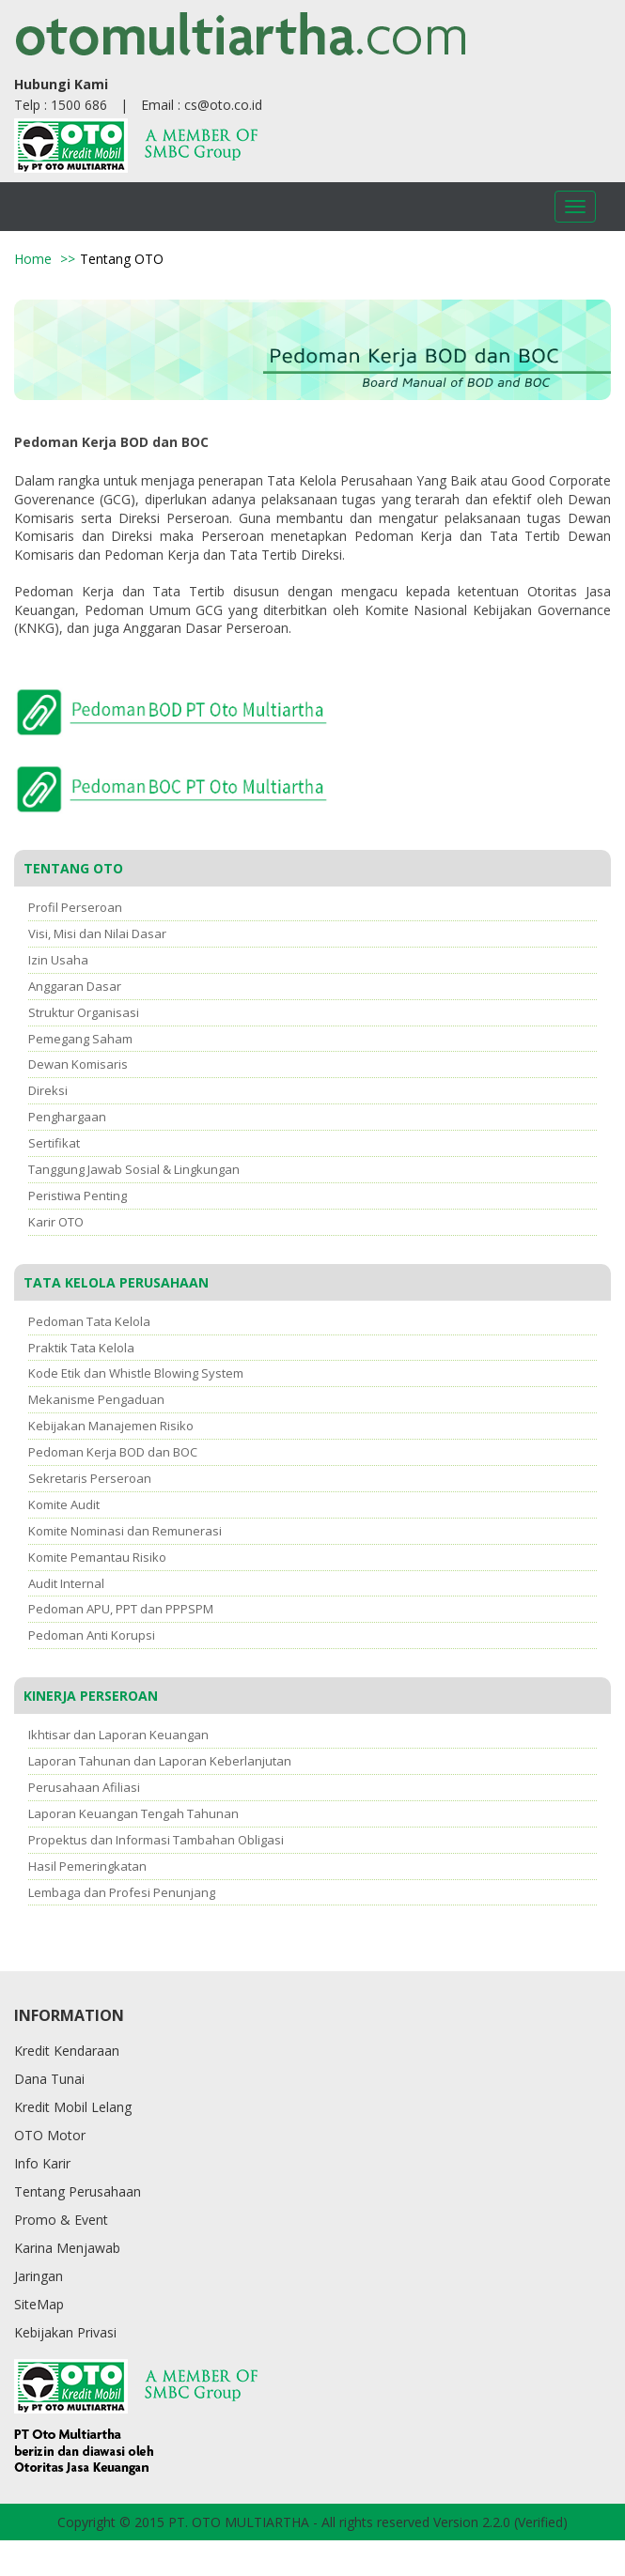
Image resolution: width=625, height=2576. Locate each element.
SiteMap (39, 2304)
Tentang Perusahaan (77, 2191)
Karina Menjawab (67, 2248)
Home (33, 259)
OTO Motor (50, 2135)
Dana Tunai (49, 2079)
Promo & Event (61, 2220)
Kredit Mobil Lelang (73, 2107)
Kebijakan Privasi (65, 2332)
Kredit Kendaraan (66, 2050)
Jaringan (38, 2276)
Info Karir (42, 2163)
